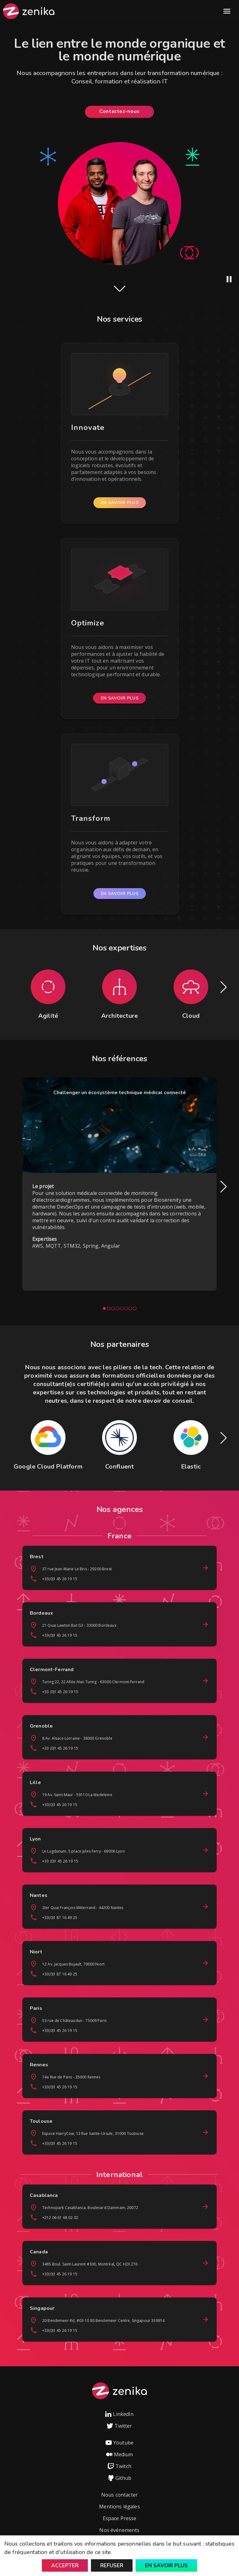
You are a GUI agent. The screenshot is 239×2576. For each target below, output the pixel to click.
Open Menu (226, 11)
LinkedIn (119, 2414)
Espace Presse (120, 2518)
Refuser (111, 2565)
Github (120, 2478)
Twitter (119, 2425)
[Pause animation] (229, 279)
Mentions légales (119, 2506)
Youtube (119, 2442)
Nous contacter (119, 2494)
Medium (119, 2454)
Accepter (65, 2565)
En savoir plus (166, 2565)
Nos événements (119, 2530)
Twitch (119, 2466)
